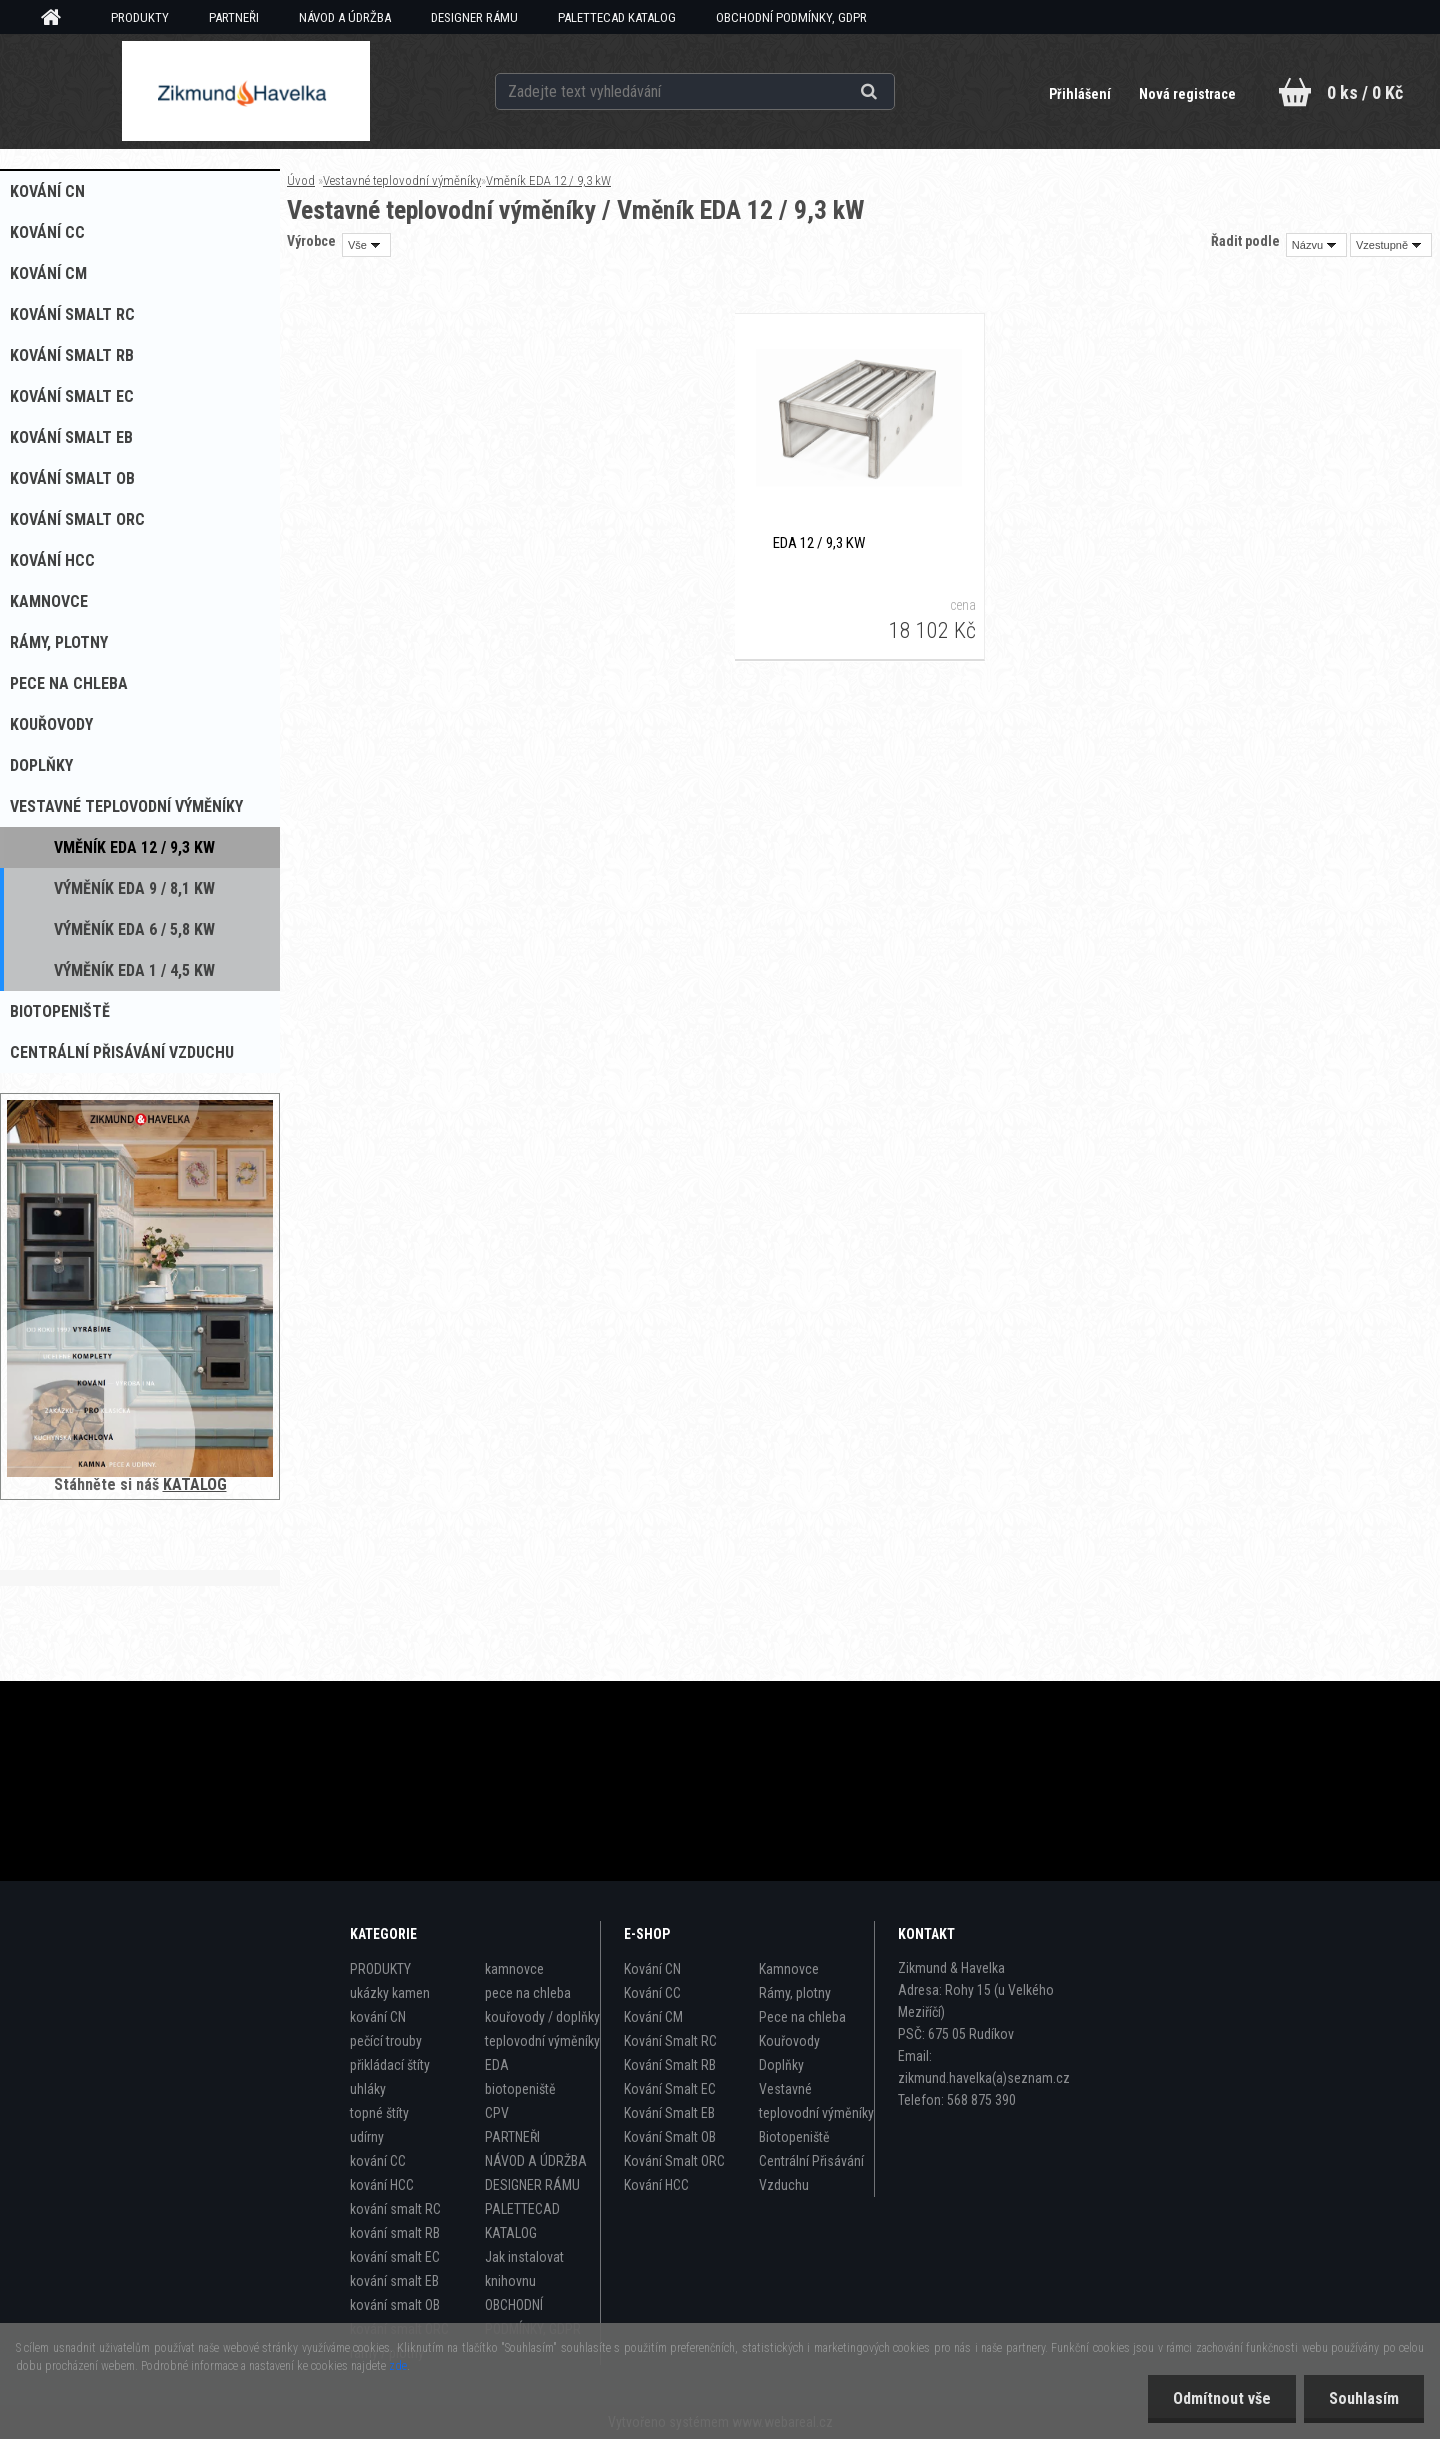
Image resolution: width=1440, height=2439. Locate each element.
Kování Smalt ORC (674, 2161)
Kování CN (652, 1969)
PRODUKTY (140, 17)
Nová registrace (1187, 94)
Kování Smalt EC (670, 2089)
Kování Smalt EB (669, 2113)
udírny (367, 2137)
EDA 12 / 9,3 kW (819, 543)
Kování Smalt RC (670, 2041)
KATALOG (195, 1484)
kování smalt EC (395, 2257)
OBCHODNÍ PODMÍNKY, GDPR (791, 17)
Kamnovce (789, 1969)
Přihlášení (1081, 94)
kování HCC (382, 2185)
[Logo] (245, 91)
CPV (497, 2113)
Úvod (301, 180)
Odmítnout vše (1222, 2398)
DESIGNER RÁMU (474, 17)
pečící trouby (386, 2041)
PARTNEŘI (234, 17)
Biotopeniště (794, 2137)
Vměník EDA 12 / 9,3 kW (548, 180)
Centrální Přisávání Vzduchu (811, 2173)
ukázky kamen (390, 1993)
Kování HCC (656, 2185)
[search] (893, 92)
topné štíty (379, 2113)
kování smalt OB (395, 2305)
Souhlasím (1364, 2398)
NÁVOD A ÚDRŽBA (345, 17)
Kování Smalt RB (670, 2065)
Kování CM (653, 2017)
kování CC (378, 2161)
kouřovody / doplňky (542, 2017)
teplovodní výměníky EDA (542, 2053)
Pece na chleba (802, 2017)
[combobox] (1316, 245)
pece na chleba (528, 1993)
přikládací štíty (390, 2065)
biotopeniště (520, 2089)
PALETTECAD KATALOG (617, 17)
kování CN (378, 2017)
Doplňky (781, 2065)
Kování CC (652, 1993)
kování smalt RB (395, 2233)
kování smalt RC (395, 2209)
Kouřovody (789, 2041)
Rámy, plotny (795, 1993)
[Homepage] (58, 18)
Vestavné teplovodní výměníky (402, 180)
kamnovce (514, 1969)
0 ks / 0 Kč (1365, 92)
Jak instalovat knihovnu (524, 2269)
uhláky (368, 2089)
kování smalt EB (394, 2281)
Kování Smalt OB (670, 2137)
